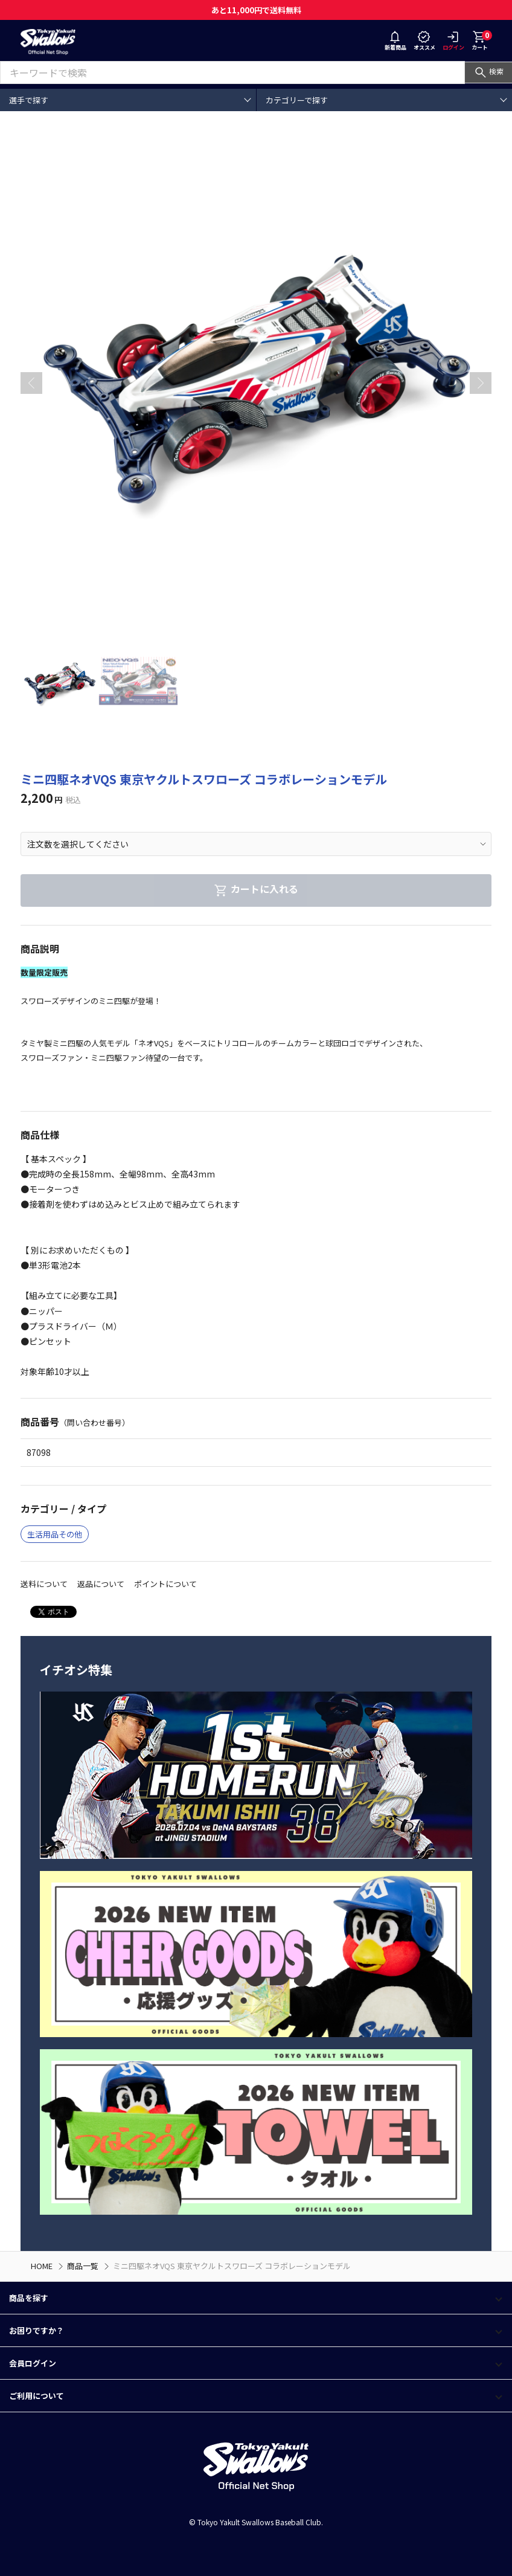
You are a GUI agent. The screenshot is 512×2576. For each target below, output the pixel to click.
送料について (44, 1583)
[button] (480, 383)
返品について (100, 1583)
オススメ (424, 41)
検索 (488, 71)
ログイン (453, 41)
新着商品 (395, 41)
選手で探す (28, 100)
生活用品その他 (54, 1534)
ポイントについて (165, 1583)
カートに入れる (256, 889)
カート (481, 40)
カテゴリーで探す (297, 100)
